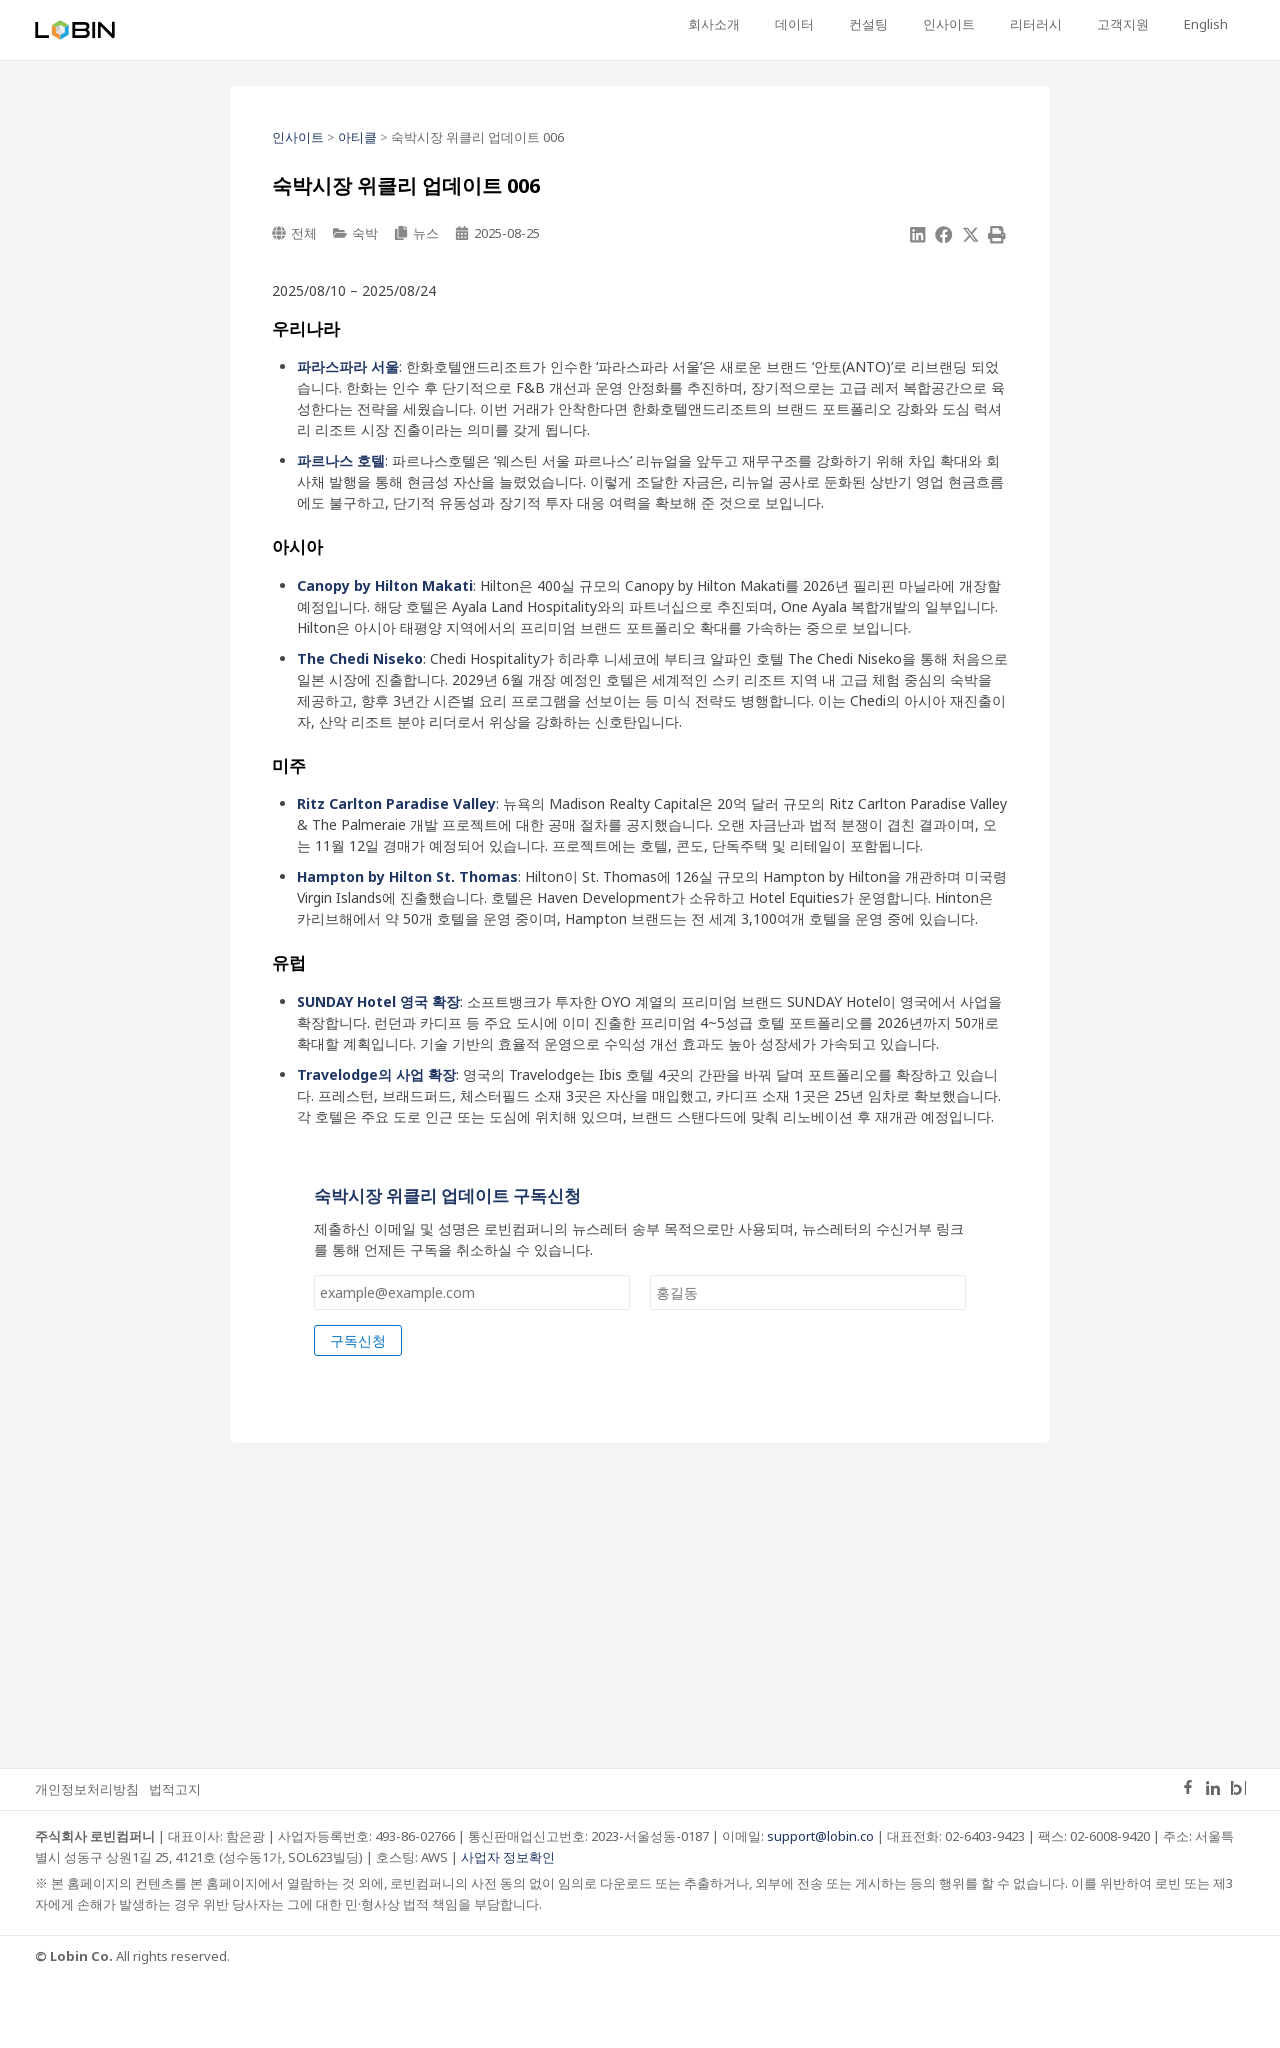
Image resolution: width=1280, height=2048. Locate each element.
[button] (918, 235)
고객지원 (1145, 24)
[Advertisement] (640, 1674)
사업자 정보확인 (508, 1928)
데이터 (876, 24)
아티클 (357, 137)
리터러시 (1073, 24)
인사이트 (1001, 24)
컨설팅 (935, 24)
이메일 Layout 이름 (378, 1193)
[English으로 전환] (1213, 25)
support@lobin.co (820, 1907)
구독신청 (358, 1411)
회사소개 (811, 24)
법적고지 (175, 1860)
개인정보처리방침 (87, 1860)
